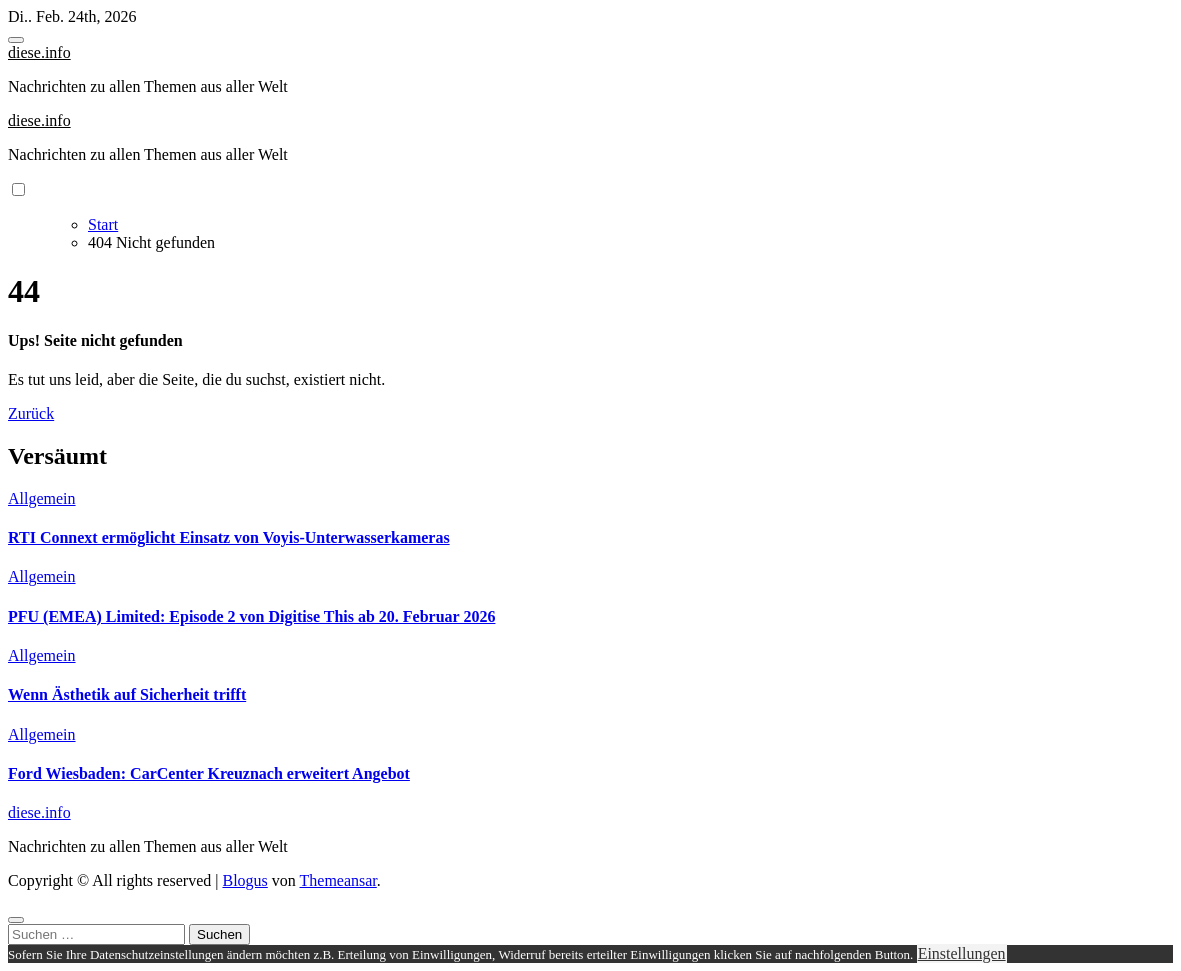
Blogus (244, 880)
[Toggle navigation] (16, 40)
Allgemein (42, 498)
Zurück (31, 413)
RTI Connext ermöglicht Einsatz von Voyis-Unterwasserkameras (229, 537)
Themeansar (338, 880)
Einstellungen (962, 953)
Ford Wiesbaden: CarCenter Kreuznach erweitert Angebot (209, 773)
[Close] (16, 920)
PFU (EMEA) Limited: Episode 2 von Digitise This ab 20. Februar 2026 (251, 616)
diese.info (39, 52)
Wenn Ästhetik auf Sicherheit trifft (127, 694)
